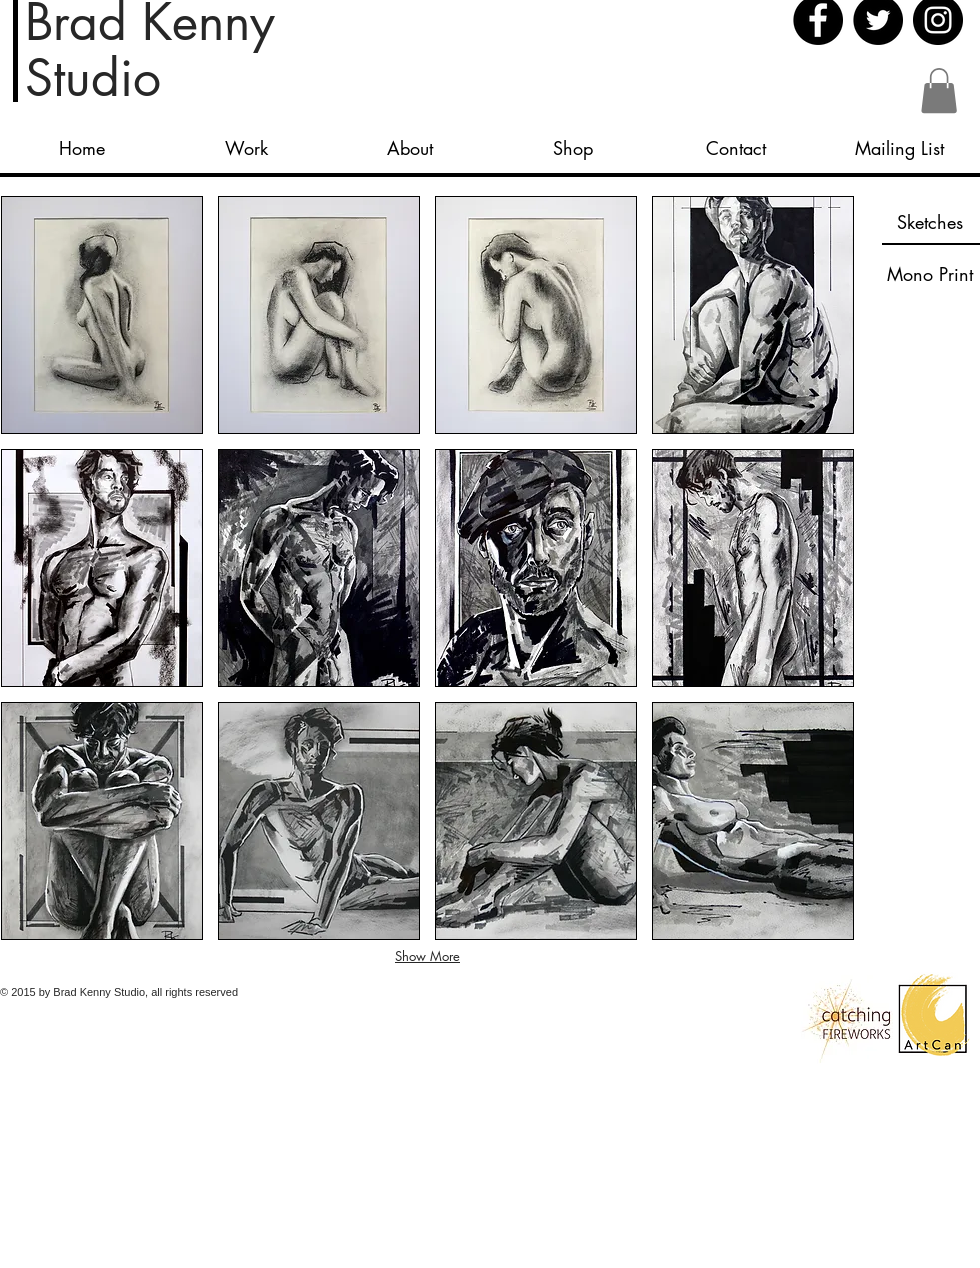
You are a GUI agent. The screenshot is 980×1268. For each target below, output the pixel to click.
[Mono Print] (930, 274)
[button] (939, 90)
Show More (427, 956)
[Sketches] (930, 222)
